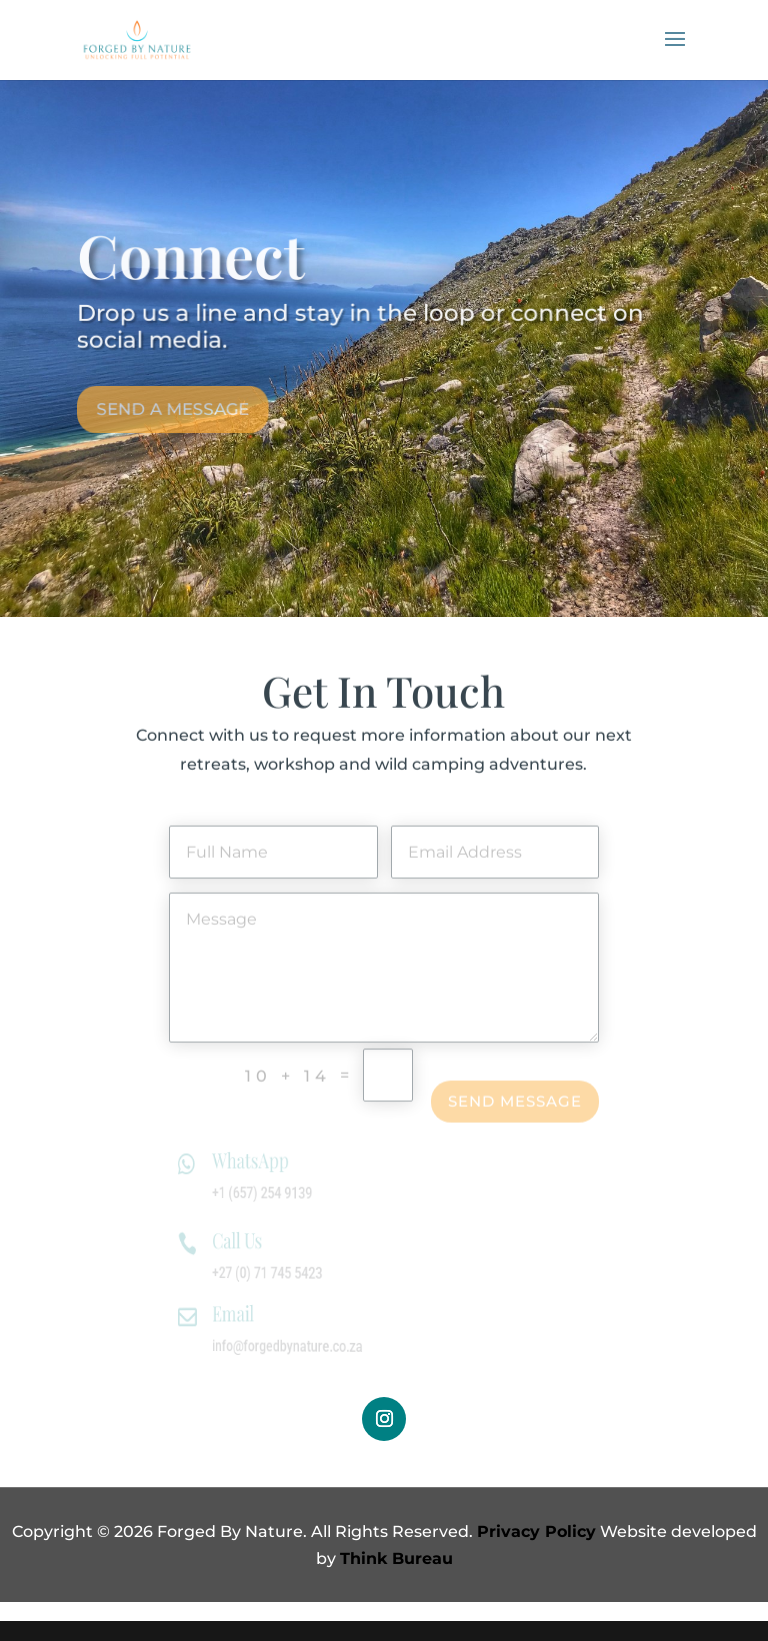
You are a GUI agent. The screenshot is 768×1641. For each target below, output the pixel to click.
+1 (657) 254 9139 (275, 1193)
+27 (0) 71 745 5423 (280, 1273)
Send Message (515, 1108)
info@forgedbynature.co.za (298, 1345)
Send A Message (170, 400)
